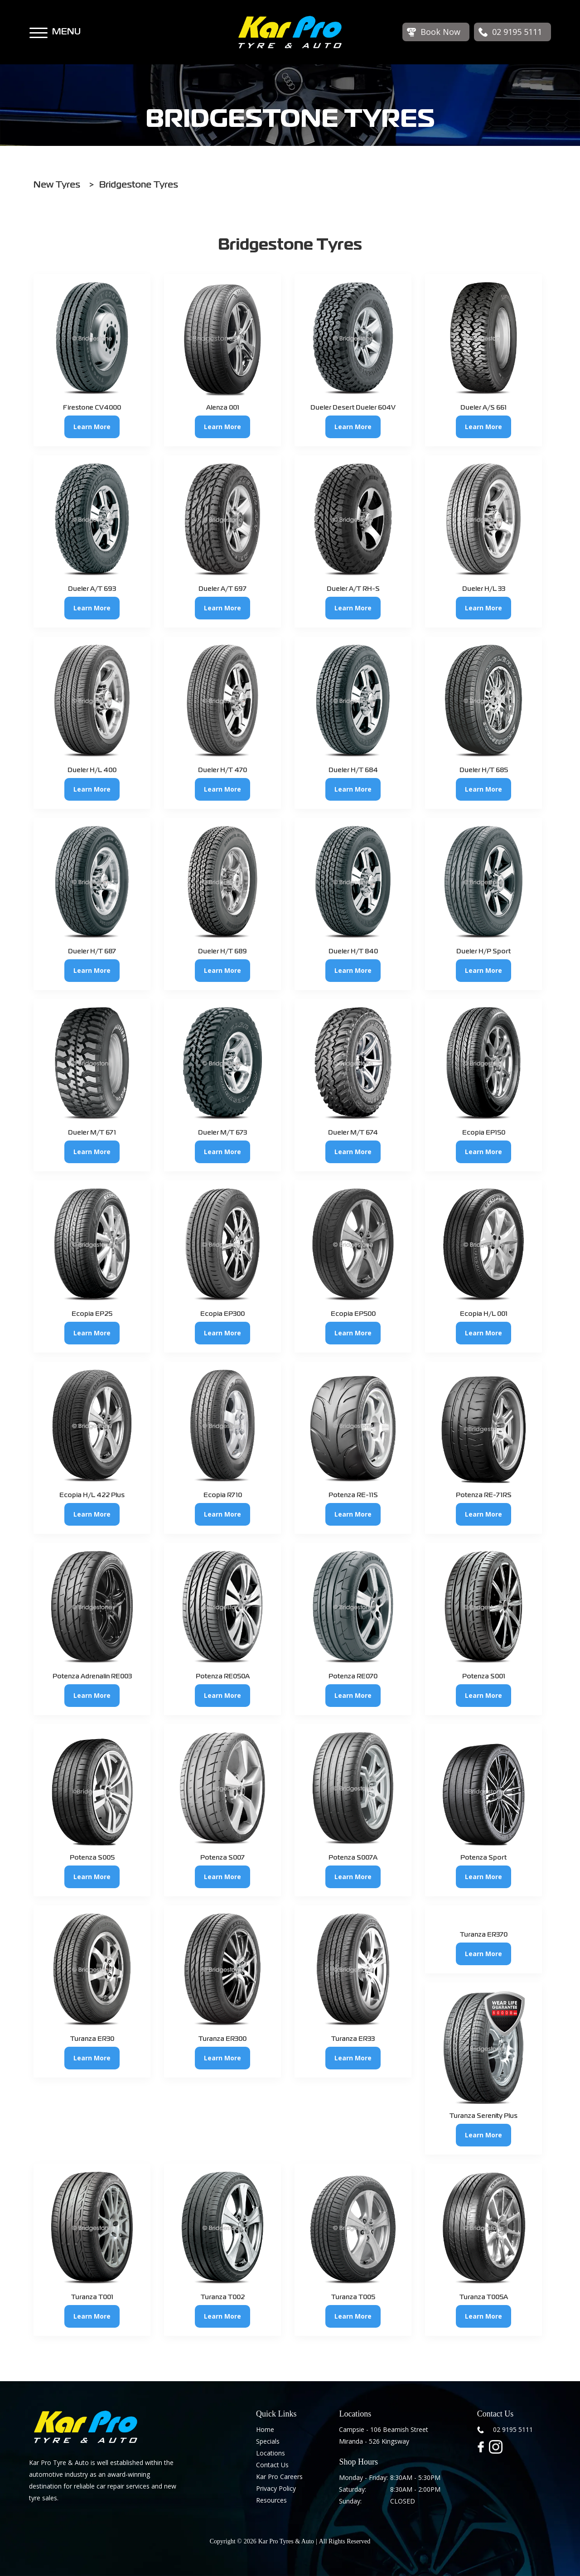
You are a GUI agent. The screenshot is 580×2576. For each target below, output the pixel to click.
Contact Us (272, 2464)
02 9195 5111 (513, 2429)
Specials (268, 2441)
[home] (290, 32)
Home (265, 2429)
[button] (38, 28)
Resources (271, 2500)
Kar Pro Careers (279, 2476)
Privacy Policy (276, 2488)
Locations (270, 2453)
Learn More (92, 426)
